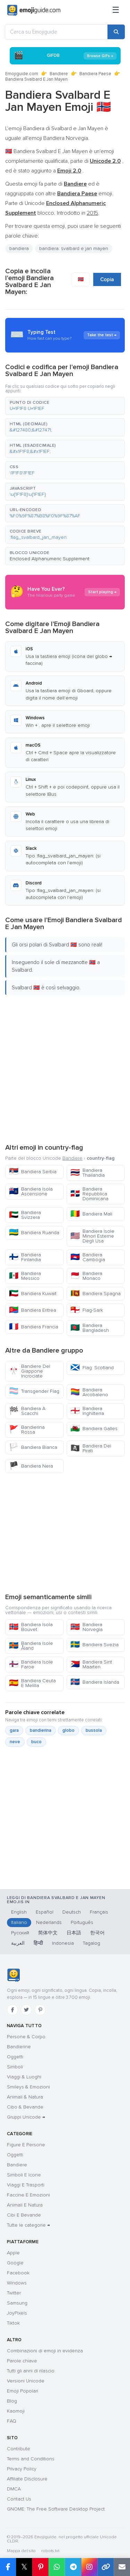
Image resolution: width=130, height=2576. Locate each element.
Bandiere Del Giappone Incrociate (29, 1371)
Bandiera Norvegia (86, 1627)
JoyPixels (17, 2313)
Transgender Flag (34, 1391)
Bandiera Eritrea (32, 1310)
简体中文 (48, 1933)
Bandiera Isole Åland (31, 1645)
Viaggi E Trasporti (25, 2185)
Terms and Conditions (30, 2459)
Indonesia (63, 1943)
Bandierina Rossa (27, 1429)
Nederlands (49, 1922)
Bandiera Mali (91, 1214)
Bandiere (59, 74)
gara (14, 1730)
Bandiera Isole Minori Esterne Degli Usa (92, 1236)
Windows (17, 2283)
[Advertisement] (65, 1068)
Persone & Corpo (26, 2037)
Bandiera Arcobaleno (89, 1392)
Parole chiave (22, 2361)
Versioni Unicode (25, 2381)
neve (15, 1742)
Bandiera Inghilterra (87, 1411)
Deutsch (71, 1912)
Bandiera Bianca (33, 1447)
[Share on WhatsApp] (57, 2567)
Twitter (14, 2293)
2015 (92, 213)
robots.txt (50, 2550)
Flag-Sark (86, 1310)
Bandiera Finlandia (25, 1257)
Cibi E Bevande (24, 2215)
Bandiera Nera (31, 1466)
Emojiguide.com (21, 74)
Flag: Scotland (92, 1367)
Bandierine (19, 2047)
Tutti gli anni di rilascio (30, 2371)
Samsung (17, 2303)
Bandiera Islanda (94, 1682)
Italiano (19, 1922)
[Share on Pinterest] (40, 2567)
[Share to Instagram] (89, 2567)
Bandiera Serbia (33, 1171)
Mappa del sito (21, 2550)
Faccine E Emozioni (28, 2195)
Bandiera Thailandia (87, 1172)
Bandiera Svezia (94, 1644)
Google (15, 2263)
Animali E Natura (25, 2205)
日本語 (74, 1933)
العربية (18, 1943)
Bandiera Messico (25, 1276)
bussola (94, 1730)
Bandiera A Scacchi (27, 1411)
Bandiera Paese (95, 74)
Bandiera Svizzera (25, 1215)
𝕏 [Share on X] (24, 2566)
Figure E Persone (26, 2145)
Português (82, 1922)
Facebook (18, 2273)
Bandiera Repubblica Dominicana (89, 1194)
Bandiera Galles (94, 1428)
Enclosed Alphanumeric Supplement (49, 559)
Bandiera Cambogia (87, 1257)
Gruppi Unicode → (26, 2117)
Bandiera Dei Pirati (90, 1448)
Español (44, 1912)
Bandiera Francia (33, 1326)
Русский (20, 1933)
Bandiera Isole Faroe (31, 1664)
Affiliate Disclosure (27, 2479)
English (19, 1912)
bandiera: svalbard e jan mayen (73, 248)
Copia (107, 279)
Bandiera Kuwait (33, 1293)
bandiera (19, 248)
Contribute (18, 2449)
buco (36, 1742)
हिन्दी (38, 1943)
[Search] (116, 32)
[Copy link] (105, 2567)
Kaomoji (16, 2411)
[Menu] (116, 10)
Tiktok (13, 2323)
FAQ (11, 2421)
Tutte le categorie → (28, 2225)
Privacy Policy (21, 2469)
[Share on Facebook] (8, 2567)
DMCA (14, 2489)
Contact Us (19, 2499)
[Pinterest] (40, 2009)
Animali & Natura (25, 2097)
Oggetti (15, 2057)
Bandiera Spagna (95, 1293)
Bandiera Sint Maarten (91, 1664)
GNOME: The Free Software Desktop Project (56, 2509)
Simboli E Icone (24, 2175)
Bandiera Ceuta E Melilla (32, 1683)
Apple (13, 2253)
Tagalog (91, 1943)
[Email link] (122, 2567)
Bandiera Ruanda (34, 1232)
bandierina (40, 1730)
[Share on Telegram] (73, 2567)
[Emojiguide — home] (34, 10)
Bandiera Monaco (86, 1276)
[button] (65, 406)
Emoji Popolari (22, 2391)
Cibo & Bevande (25, 2107)
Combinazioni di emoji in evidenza (45, 2351)
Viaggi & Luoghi (24, 2077)
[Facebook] (12, 2009)
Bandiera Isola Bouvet (31, 1627)
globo (68, 1730)
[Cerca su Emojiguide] (56, 32)
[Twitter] (26, 2009)
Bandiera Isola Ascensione (31, 1191)
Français (99, 1912)
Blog (12, 2401)
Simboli (15, 2067)
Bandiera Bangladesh (89, 1327)
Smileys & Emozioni (28, 2087)
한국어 (97, 1933)
